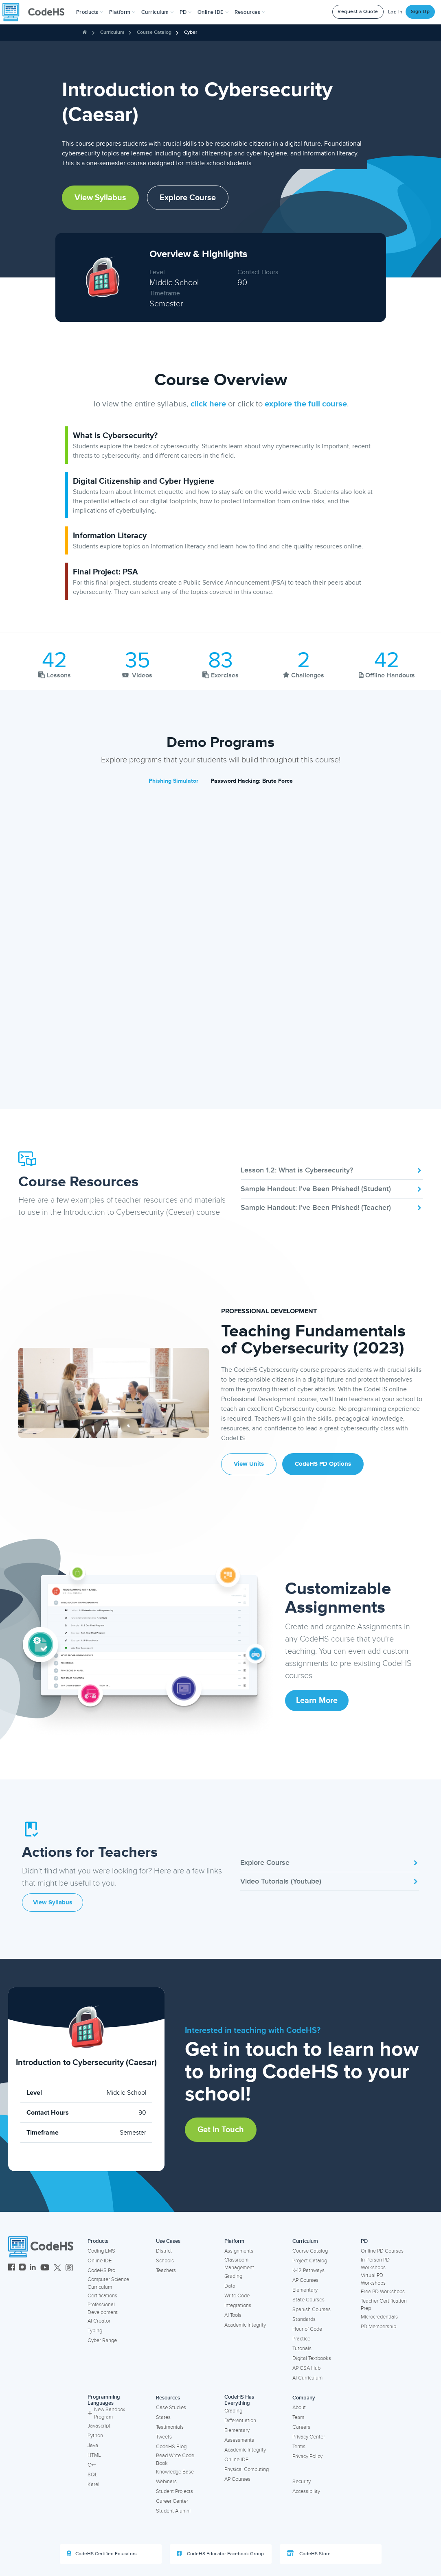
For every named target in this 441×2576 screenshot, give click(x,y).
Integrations (237, 2305)
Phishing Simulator (173, 780)
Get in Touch (220, 2130)
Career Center (172, 2501)
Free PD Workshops (383, 2291)
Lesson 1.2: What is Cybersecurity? (332, 1170)
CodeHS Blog (171, 2446)
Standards (304, 2319)
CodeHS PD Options (323, 1464)
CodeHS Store (309, 2553)
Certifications (102, 2295)
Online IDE (100, 2260)
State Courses (308, 2300)
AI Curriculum (307, 2378)
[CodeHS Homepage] (36, 12)
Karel (93, 2484)
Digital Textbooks (311, 2358)
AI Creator (99, 2321)
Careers (301, 2427)
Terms (298, 2446)
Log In (395, 12)
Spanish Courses (311, 2309)
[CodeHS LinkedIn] (32, 2268)
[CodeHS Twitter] (57, 2268)
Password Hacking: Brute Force (252, 780)
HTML (94, 2455)
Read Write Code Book (175, 2459)
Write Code (237, 2295)
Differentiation (240, 2420)
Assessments (239, 2440)
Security (301, 2481)
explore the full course (306, 404)
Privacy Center (308, 2437)
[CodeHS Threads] (69, 2268)
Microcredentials (379, 2317)
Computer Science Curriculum (108, 2283)
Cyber (190, 32)
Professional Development (103, 2308)
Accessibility (306, 2491)
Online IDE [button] (213, 12)
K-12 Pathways (308, 2270)
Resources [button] (250, 12)
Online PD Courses (382, 2251)
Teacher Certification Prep (384, 2305)
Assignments (238, 2251)
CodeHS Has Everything (239, 2400)
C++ (92, 2465)
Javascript (99, 2426)
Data (229, 2286)
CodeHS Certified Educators (102, 2553)
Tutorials (302, 2348)
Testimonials (170, 2427)
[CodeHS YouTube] (45, 2268)
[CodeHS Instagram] (22, 2268)
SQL (93, 2474)
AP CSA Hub (306, 2368)
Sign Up (420, 12)
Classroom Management (239, 2264)
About (299, 2407)
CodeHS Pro (101, 2270)
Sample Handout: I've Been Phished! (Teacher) (332, 1207)
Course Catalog (154, 32)
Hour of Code (307, 2329)
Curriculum (112, 32)
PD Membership (378, 2326)
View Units (249, 1464)
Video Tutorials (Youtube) (329, 1881)
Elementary (305, 2290)
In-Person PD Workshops (375, 2264)
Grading (233, 2276)
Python (95, 2435)
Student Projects (174, 2491)
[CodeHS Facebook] (11, 2268)
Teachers (166, 2270)
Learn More (317, 1700)
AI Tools (232, 2315)
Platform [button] (122, 12)
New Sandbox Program (106, 2413)
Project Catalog (309, 2260)
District (164, 2251)
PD (364, 2241)
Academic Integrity (245, 2325)
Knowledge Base (175, 2472)
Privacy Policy (307, 2456)
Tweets (164, 2437)
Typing (95, 2330)
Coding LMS (101, 2251)
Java (93, 2445)
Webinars (166, 2481)
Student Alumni (173, 2511)
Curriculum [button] (157, 12)
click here (208, 404)
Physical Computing (246, 2469)
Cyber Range (102, 2340)
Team (298, 2417)
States (163, 2417)
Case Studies (171, 2407)
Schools (165, 2260)
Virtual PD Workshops (373, 2279)
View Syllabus (100, 198)
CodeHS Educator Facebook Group (220, 2553)
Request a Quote (358, 12)
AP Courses (305, 2280)
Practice (301, 2339)
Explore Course (188, 198)
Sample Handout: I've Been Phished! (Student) (332, 1188)
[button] (89, 12)
